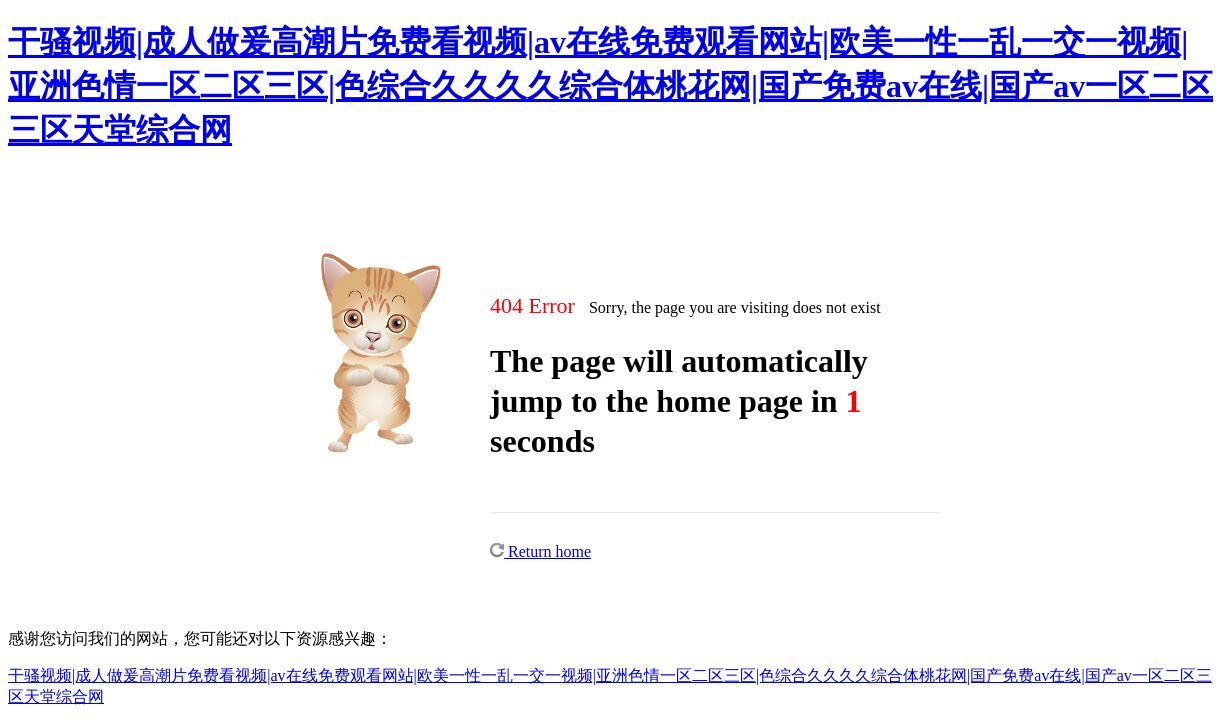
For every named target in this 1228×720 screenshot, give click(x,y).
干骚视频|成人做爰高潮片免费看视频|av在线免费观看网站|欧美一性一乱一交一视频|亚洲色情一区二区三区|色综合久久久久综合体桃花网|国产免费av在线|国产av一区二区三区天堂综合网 (610, 86)
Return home (540, 551)
